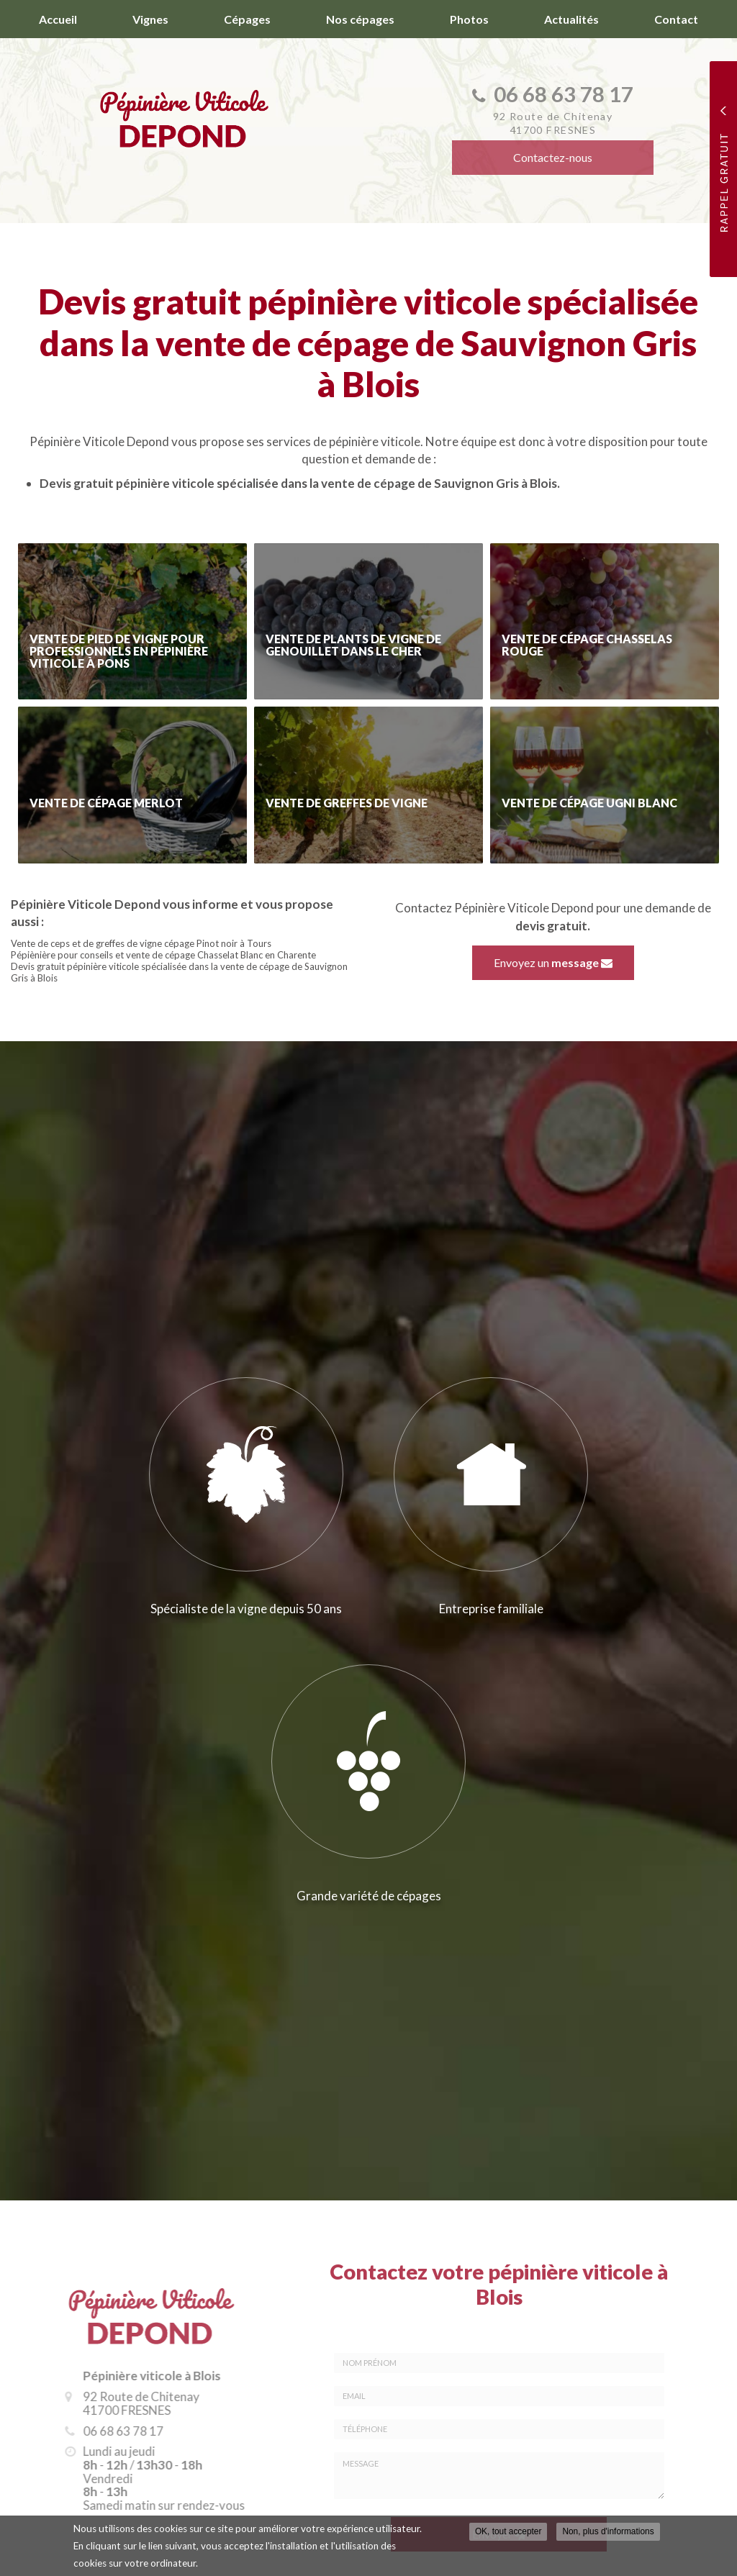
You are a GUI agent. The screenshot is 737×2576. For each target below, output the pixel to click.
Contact (676, 19)
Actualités (571, 19)
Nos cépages (360, 19)
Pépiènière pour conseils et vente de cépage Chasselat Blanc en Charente (163, 955)
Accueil (58, 19)
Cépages (247, 19)
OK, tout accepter (508, 2531)
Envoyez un (553, 962)
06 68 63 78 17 (113, 2431)
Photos (469, 19)
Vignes (150, 19)
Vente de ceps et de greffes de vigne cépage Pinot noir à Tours (141, 943)
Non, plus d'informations (608, 2531)
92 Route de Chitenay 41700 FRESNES (131, 2403)
